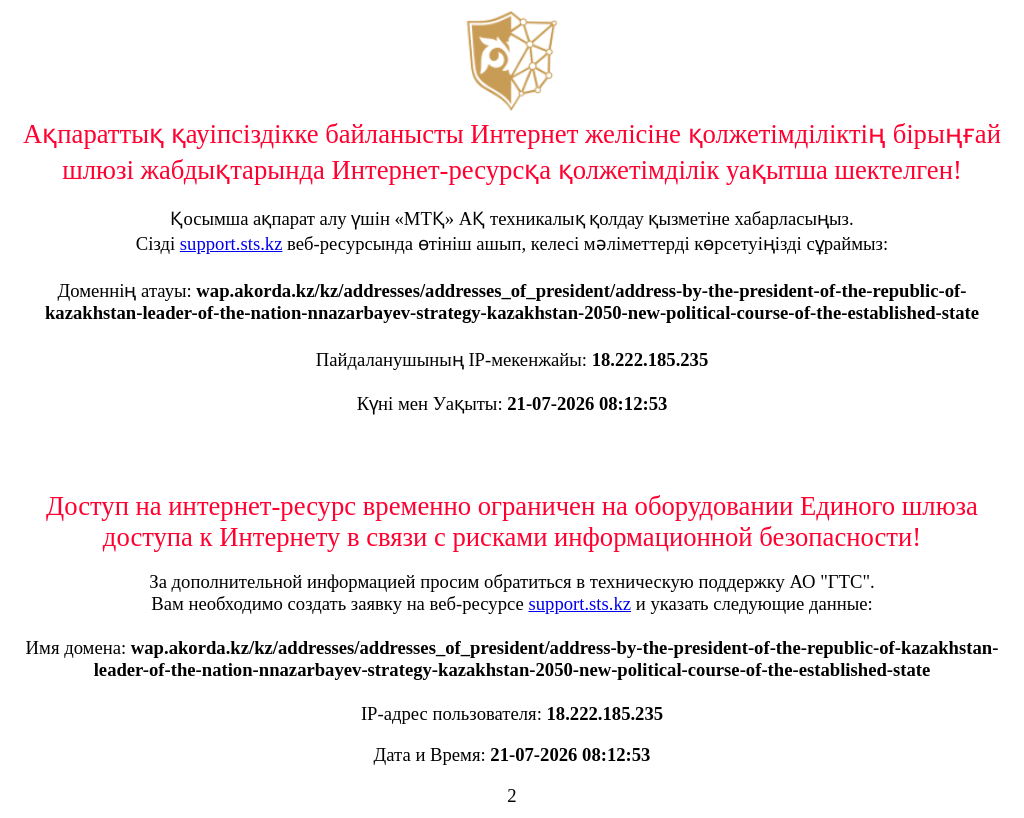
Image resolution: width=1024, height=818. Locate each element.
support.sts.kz (231, 243)
